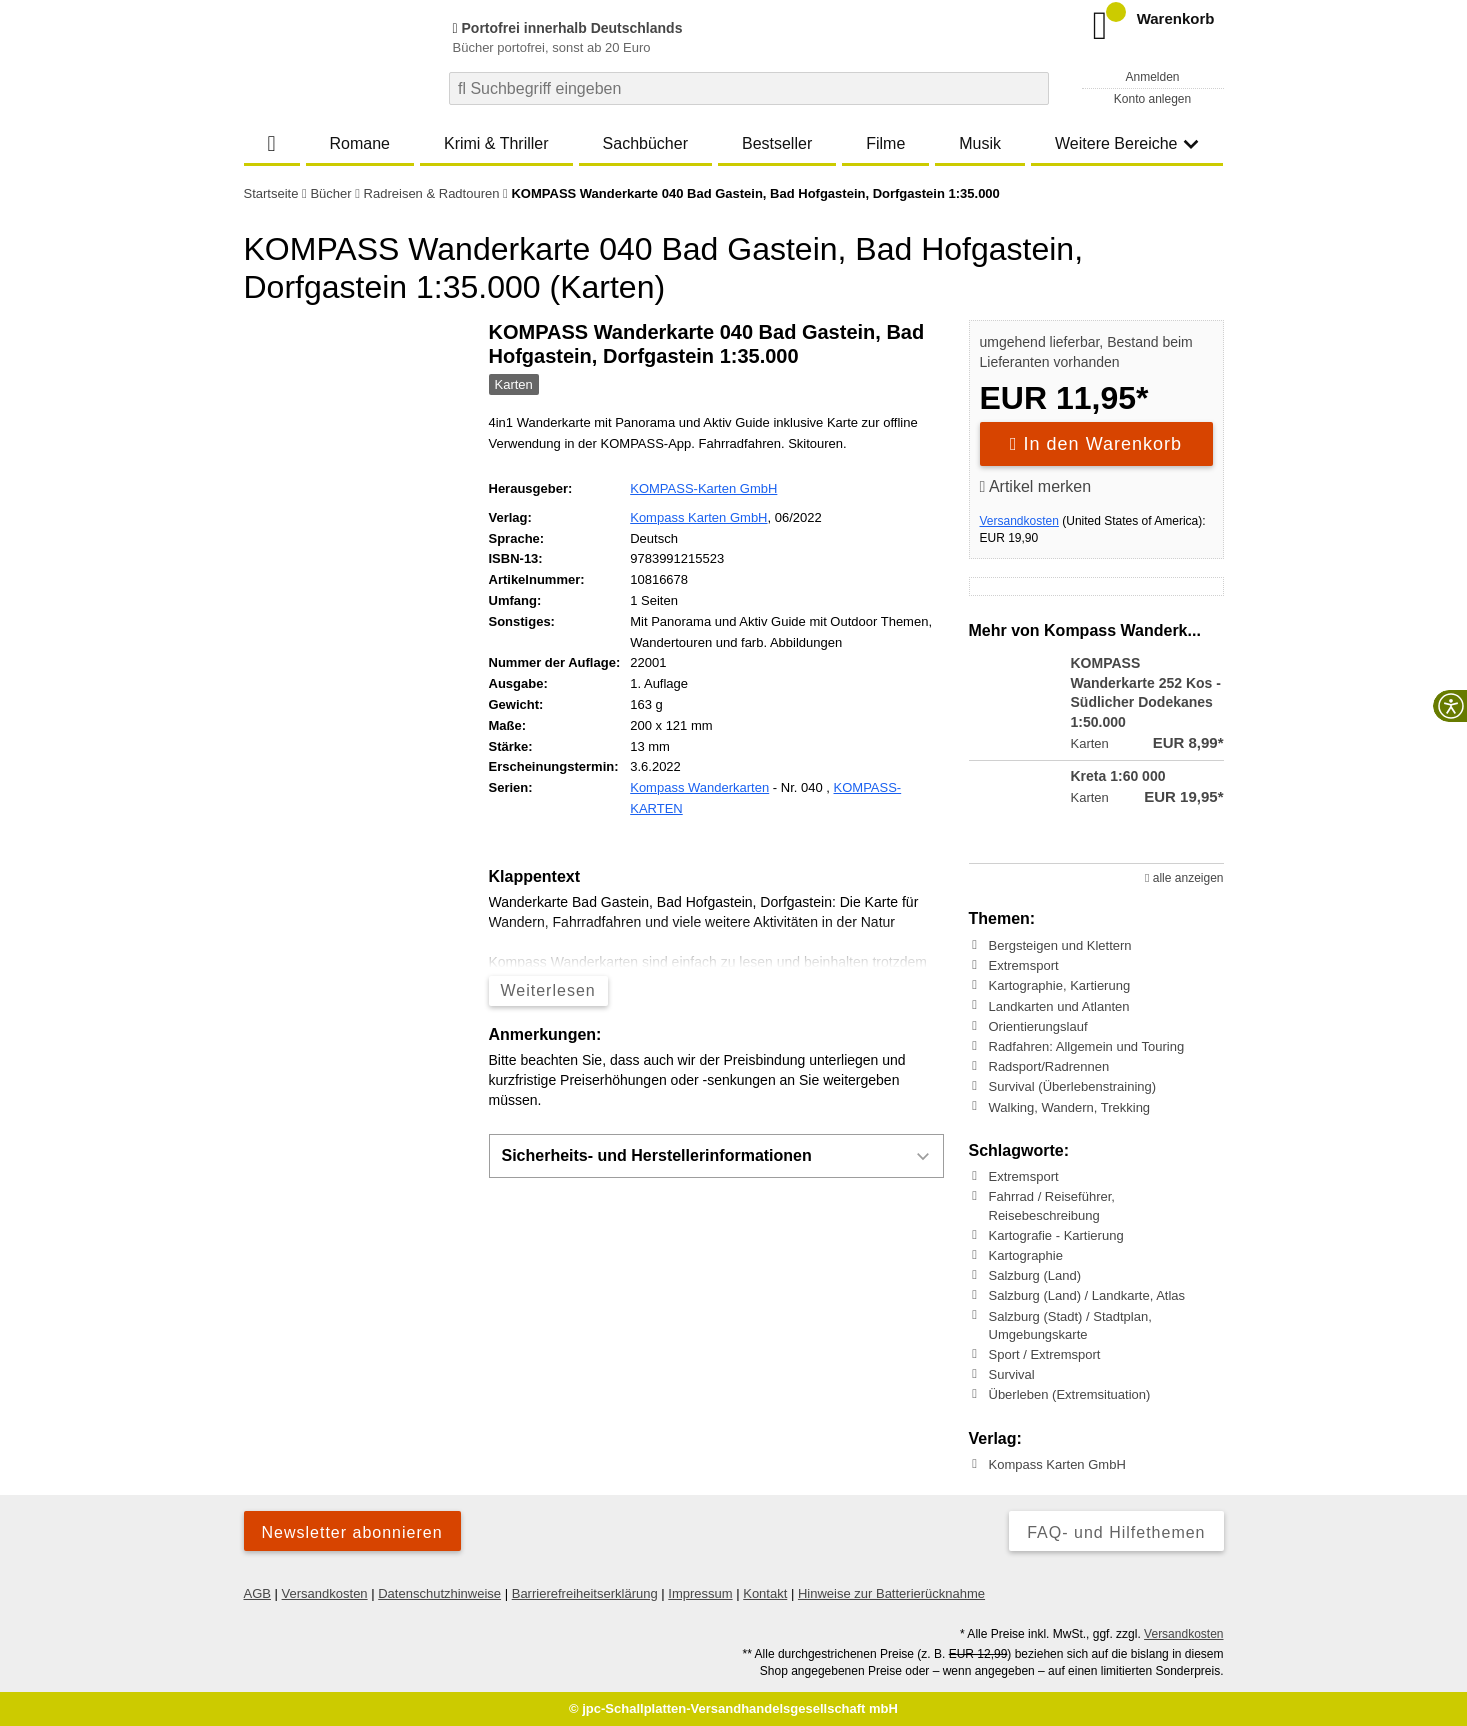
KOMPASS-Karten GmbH (703, 488)
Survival (1012, 1374)
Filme (885, 143)
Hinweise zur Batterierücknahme (891, 1593)
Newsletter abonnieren (352, 1532)
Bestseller (777, 143)
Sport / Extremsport (1045, 1354)
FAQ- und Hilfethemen (1116, 1532)
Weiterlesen (548, 990)
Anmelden (1152, 77)
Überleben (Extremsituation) (1070, 1394)
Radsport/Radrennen (1049, 1066)
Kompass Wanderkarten (699, 787)
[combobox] (749, 88)
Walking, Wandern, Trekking (1070, 1106)
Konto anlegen (1152, 99)
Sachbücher (645, 143)
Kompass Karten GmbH (698, 517)
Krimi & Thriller (496, 143)
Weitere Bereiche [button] (1127, 143)
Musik (980, 143)
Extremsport (1024, 965)
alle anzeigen (1184, 878)
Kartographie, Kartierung (1060, 985)
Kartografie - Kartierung (1056, 1235)
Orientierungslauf (1038, 1026)
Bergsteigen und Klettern (1060, 945)
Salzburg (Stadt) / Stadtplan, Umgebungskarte (1070, 1324)
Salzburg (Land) (1035, 1275)
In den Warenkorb (1096, 444)
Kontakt (765, 1593)
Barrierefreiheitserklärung (585, 1593)
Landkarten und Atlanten (1059, 1005)
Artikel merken (1036, 486)
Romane (360, 143)
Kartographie (1026, 1255)
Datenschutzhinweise (439, 1593)
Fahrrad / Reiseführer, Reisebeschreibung (1052, 1205)
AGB (257, 1593)
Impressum (700, 1593)
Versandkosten (1019, 521)
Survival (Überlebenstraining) (1073, 1086)
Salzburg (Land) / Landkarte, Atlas (1087, 1295)
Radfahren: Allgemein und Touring (1087, 1046)
